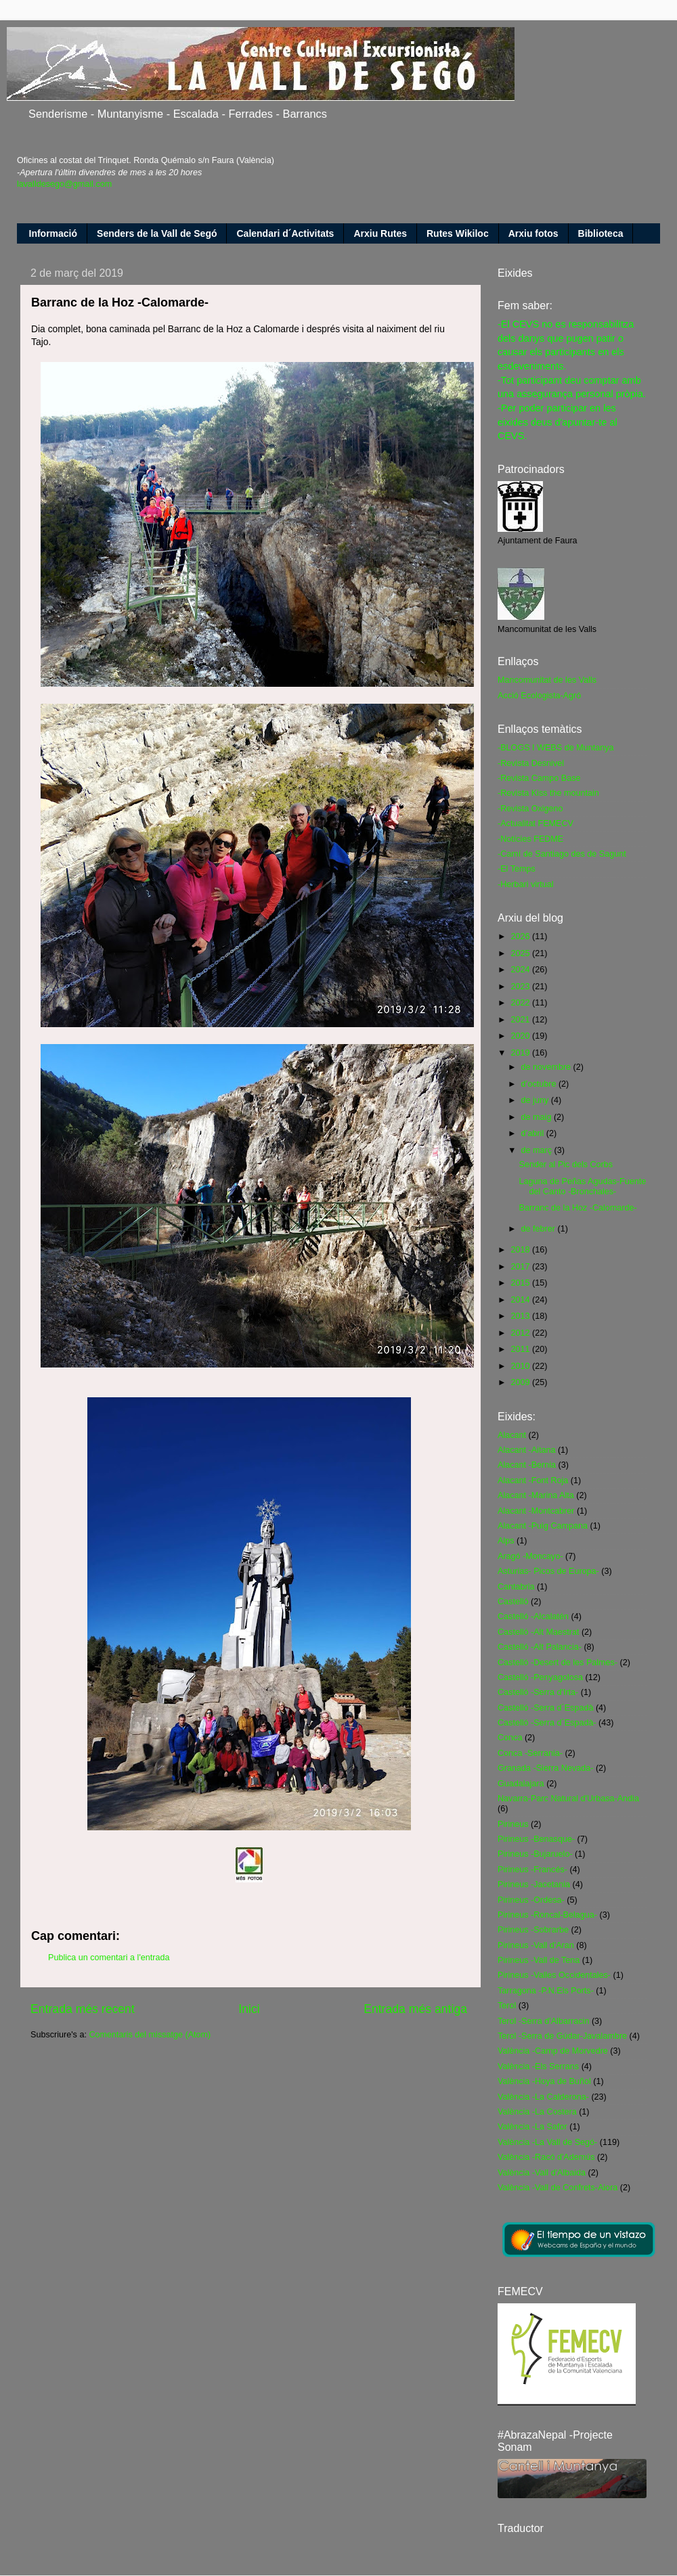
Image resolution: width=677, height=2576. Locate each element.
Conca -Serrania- (530, 1753)
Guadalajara (521, 1783)
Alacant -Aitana (526, 1450)
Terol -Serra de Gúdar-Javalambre (562, 2036)
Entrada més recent (82, 2009)
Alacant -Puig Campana (543, 1526)
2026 (521, 936)
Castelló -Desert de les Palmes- (557, 1662)
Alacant (512, 1435)
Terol (507, 2005)
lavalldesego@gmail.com (64, 184)
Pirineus (513, 1824)
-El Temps (517, 869)
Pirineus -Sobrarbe (533, 1930)
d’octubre (540, 1084)
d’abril (533, 1133)
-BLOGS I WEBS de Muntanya (556, 747)
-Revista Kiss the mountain (548, 793)
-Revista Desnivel (531, 763)
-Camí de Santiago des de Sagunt (562, 854)
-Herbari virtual (526, 884)
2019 (521, 1053)
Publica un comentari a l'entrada (109, 1957)
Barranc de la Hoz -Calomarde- (577, 1208)
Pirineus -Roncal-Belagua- (547, 1915)
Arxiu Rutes (380, 233)
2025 (521, 953)
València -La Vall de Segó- (547, 2142)
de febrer (539, 1229)
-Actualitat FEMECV (535, 823)
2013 (521, 1316)
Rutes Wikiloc (458, 233)
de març (537, 1150)
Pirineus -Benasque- (536, 1839)
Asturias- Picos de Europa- (548, 1571)
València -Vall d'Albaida (542, 2172)
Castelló (513, 1601)
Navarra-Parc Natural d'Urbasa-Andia (568, 1798)
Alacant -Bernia (527, 1465)
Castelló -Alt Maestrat (538, 1632)
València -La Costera (537, 2112)
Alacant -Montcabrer (536, 1511)
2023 (521, 986)
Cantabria (516, 1586)
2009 (521, 1382)
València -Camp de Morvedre (553, 2051)
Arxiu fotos (533, 233)
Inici (248, 2009)
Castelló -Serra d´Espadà (545, 1708)
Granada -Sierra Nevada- (545, 1768)
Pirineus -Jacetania (534, 1884)
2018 (521, 1250)
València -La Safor (532, 2126)
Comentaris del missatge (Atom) (150, 2034)
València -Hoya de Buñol (544, 2081)
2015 (521, 1283)
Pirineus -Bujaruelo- (535, 1854)
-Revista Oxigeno (530, 808)
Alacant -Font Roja (533, 1480)
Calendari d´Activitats (285, 233)
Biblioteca (601, 233)
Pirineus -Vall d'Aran (536, 1945)
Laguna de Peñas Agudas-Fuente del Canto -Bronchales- (582, 1186)
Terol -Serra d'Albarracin (543, 2021)
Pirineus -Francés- (532, 1869)
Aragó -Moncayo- (530, 1556)
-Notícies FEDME (530, 839)
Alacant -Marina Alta (536, 1495)
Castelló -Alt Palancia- (540, 1647)
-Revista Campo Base (539, 778)
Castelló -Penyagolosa (540, 1677)
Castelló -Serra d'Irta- (538, 1692)
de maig (537, 1117)
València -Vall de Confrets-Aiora (557, 2187)
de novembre (547, 1067)
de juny (536, 1100)
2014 (521, 1300)
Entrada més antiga (415, 2009)
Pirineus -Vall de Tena (539, 1960)
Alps (506, 1540)
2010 (521, 1366)
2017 (521, 1266)
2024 (521, 969)
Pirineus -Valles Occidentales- (554, 1975)
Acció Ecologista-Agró (539, 695)
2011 (521, 1349)
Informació (53, 233)
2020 (521, 1036)
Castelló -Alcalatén (533, 1616)
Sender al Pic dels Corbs (566, 1164)
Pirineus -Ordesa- (531, 1900)
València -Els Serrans (538, 2066)
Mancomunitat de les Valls (547, 680)
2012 (521, 1333)
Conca (510, 1737)
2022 (521, 1003)
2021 (521, 1019)
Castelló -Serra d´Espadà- (547, 1722)
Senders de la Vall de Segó (157, 233)
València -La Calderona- (543, 2097)
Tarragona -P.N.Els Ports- (546, 1990)
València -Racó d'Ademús (546, 2157)
